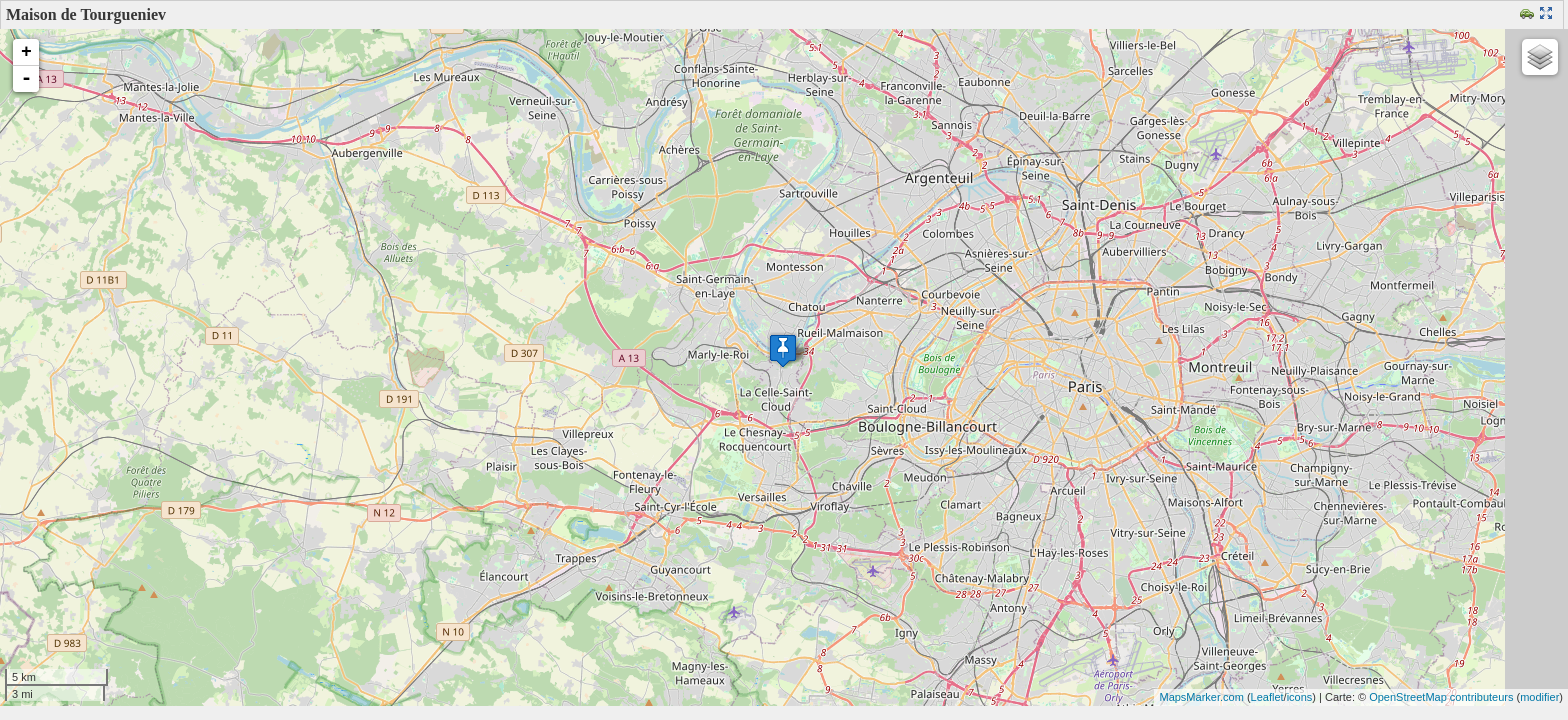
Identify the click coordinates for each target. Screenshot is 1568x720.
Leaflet (1267, 697)
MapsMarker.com (1201, 697)
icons (1300, 697)
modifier (1539, 697)
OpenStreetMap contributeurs (1441, 697)
